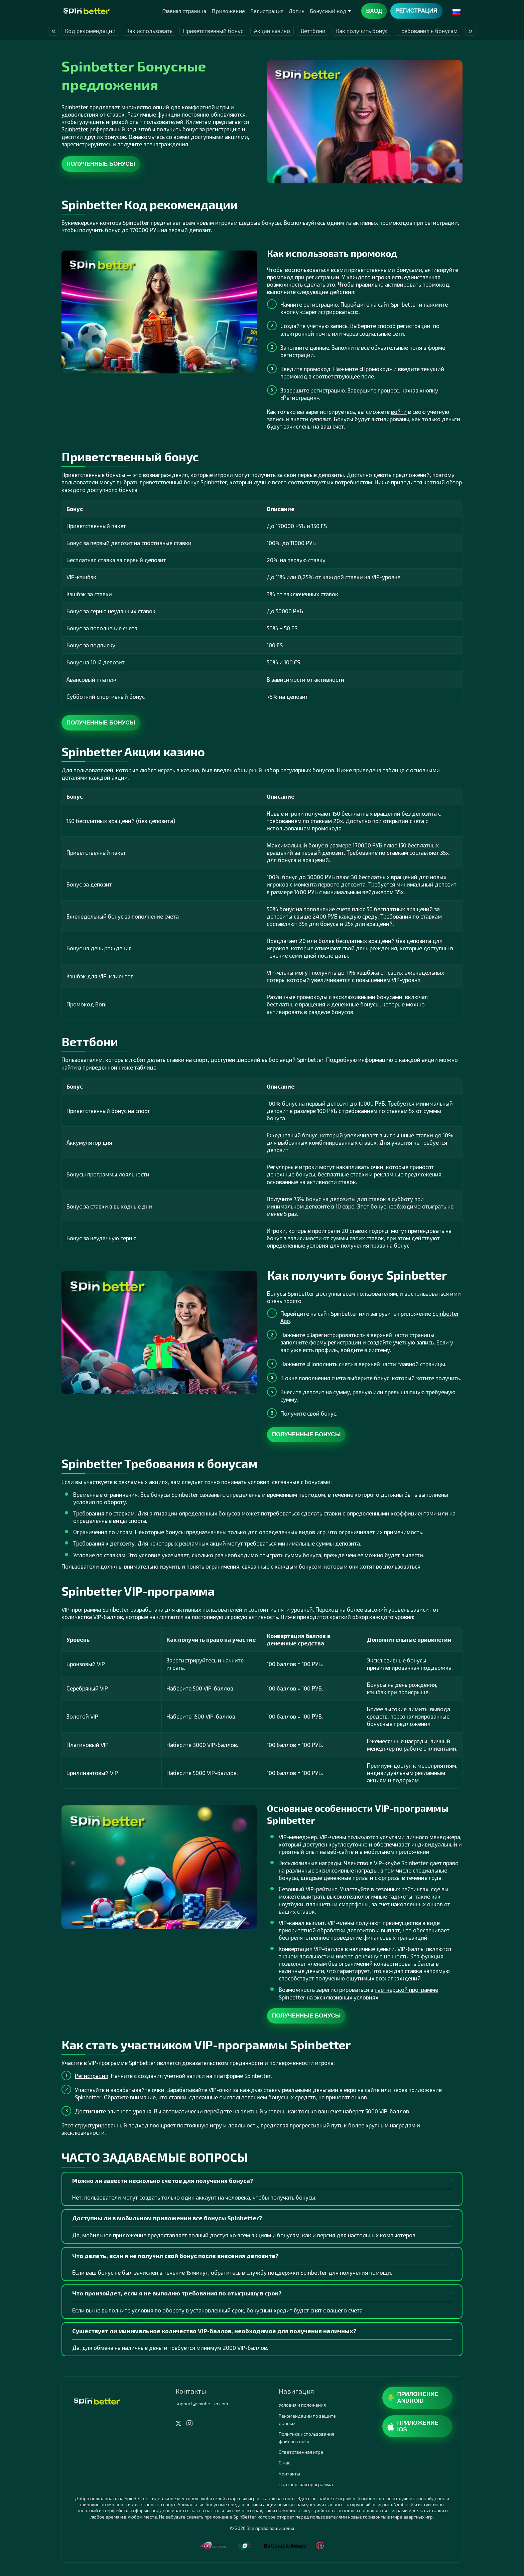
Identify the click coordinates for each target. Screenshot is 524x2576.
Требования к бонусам (427, 30)
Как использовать (149, 30)
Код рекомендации (90, 30)
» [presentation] (470, 30)
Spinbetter (74, 129)
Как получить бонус (362, 30)
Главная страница (184, 11)
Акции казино (272, 30)
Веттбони (313, 30)
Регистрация (266, 11)
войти (399, 411)
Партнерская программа (306, 2484)
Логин (296, 11)
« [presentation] (53, 30)
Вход (374, 11)
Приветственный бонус (213, 30)
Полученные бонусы (101, 164)
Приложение (228, 11)
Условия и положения (302, 2405)
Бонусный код (328, 11)
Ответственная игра (301, 2452)
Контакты (289, 2473)
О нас (284, 2462)
